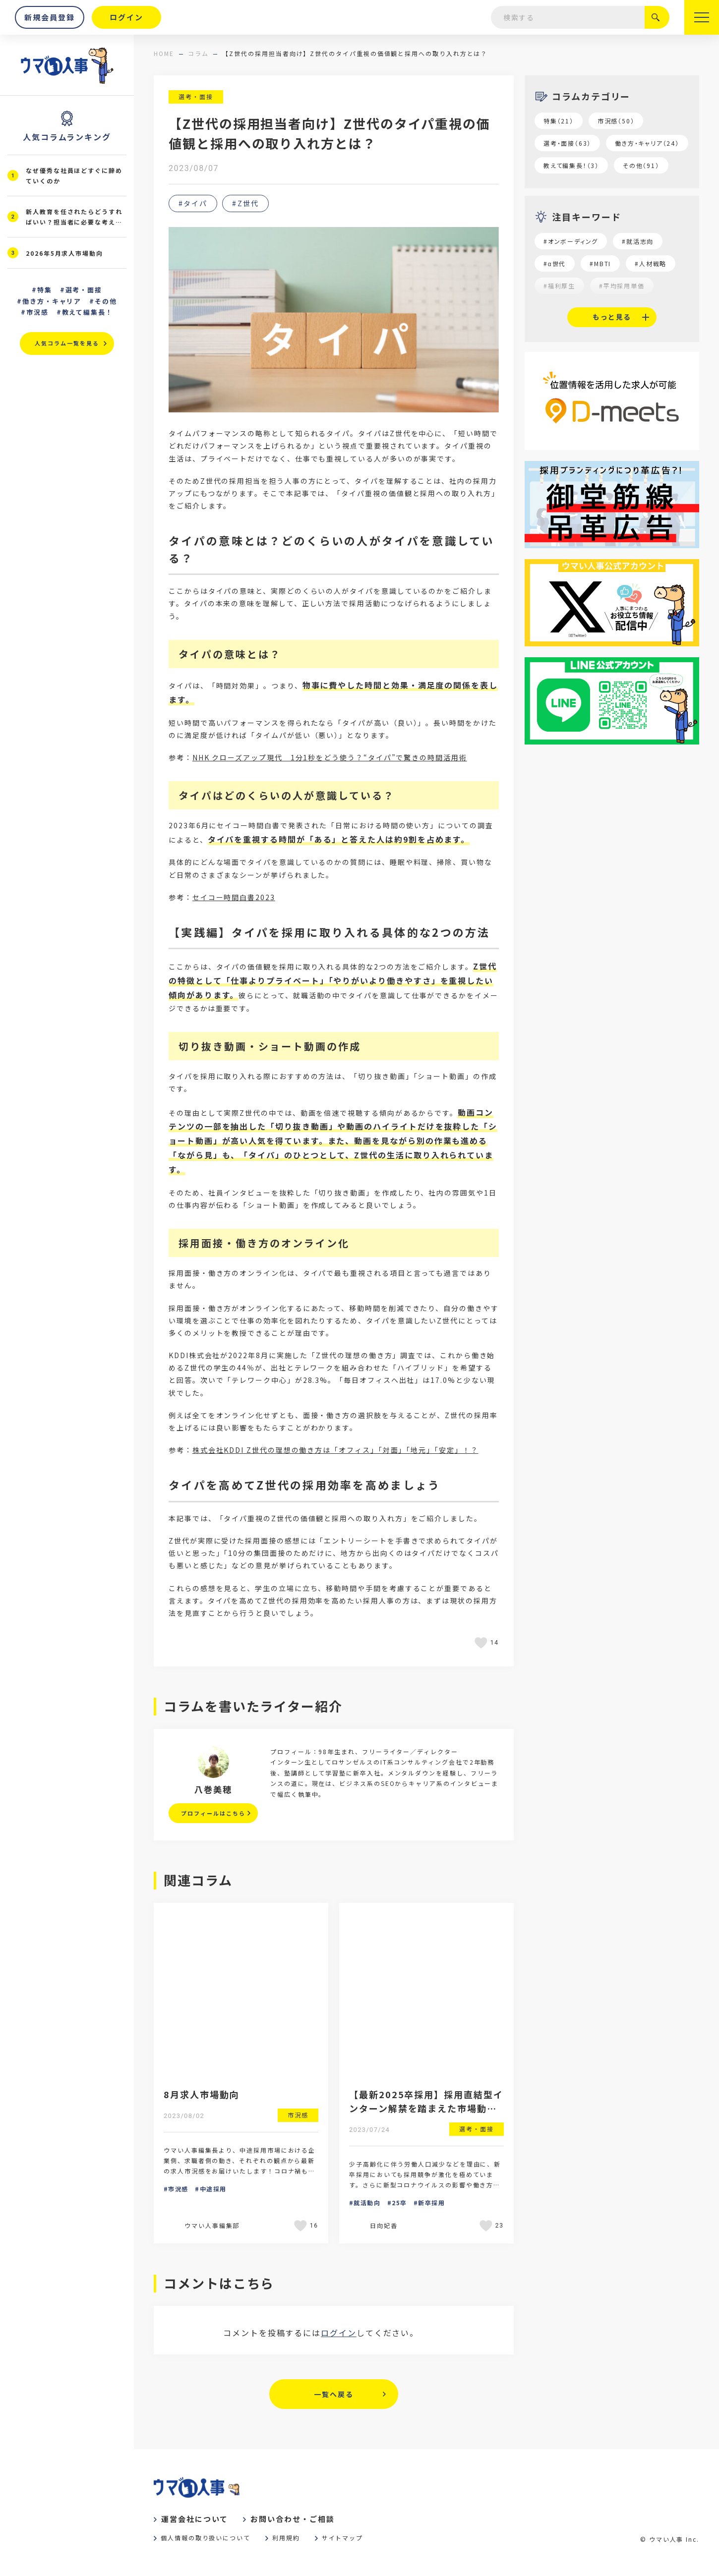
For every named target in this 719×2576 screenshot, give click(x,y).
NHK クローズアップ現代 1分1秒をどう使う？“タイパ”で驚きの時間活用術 (329, 757)
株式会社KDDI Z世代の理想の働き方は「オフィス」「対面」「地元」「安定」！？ (335, 1450)
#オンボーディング (570, 241)
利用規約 (286, 2537)
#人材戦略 (650, 263)
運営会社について (194, 2519)
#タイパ (193, 203)
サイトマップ (342, 2537)
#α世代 (554, 263)
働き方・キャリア (52, 301)
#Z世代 (245, 203)
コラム (198, 53)
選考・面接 (196, 96)
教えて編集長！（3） (571, 165)
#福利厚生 (559, 286)
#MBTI (600, 263)
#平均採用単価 (622, 286)
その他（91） (641, 165)
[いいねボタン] (482, 1643)
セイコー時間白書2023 (233, 897)
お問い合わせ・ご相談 (292, 2519)
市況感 (37, 312)
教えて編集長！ (88, 312)
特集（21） (558, 120)
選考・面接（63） (567, 143)
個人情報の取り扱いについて (205, 2537)
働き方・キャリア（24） (647, 143)
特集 (44, 289)
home (164, 53)
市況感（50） (616, 120)
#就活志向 (638, 241)
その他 (106, 301)
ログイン (339, 2333)
